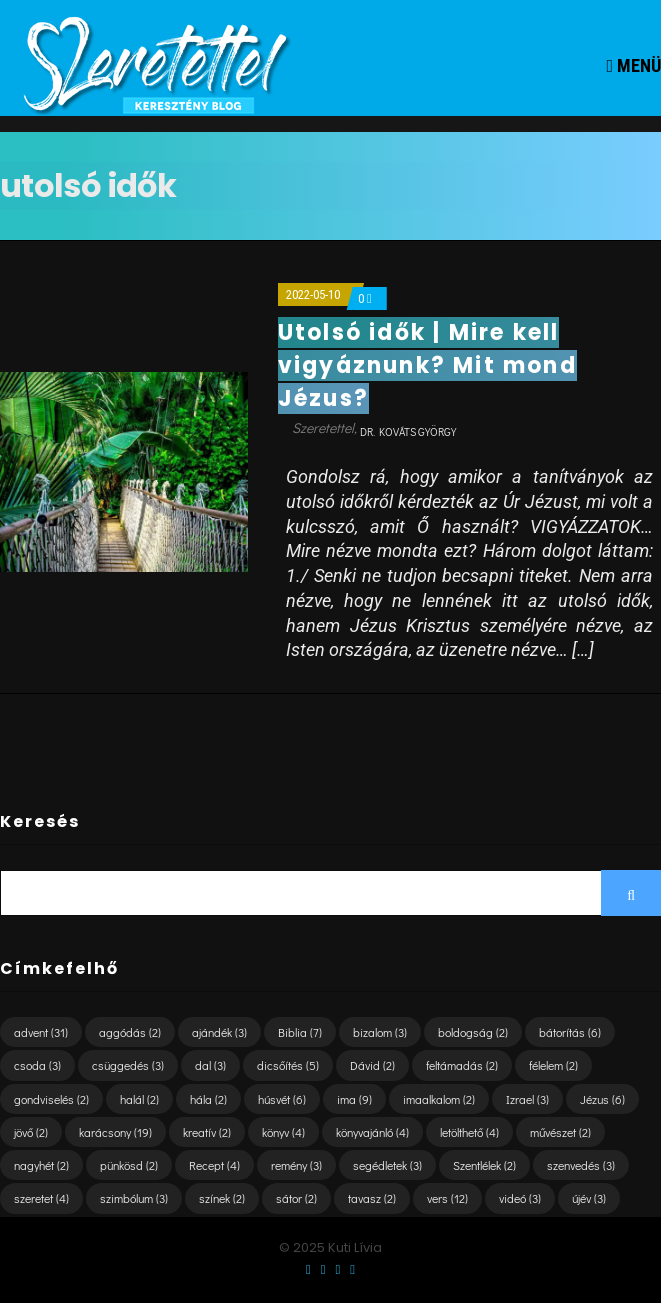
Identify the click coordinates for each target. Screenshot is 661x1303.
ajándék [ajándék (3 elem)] (219, 1032)
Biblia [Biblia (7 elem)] (300, 1032)
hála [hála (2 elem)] (208, 1099)
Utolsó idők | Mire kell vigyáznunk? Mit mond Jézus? (427, 365)
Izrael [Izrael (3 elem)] (527, 1099)
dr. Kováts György (408, 431)
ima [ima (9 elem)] (354, 1099)
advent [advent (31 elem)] (41, 1032)
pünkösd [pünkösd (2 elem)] (129, 1165)
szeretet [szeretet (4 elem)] (41, 1198)
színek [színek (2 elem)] (222, 1198)
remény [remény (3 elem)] (296, 1165)
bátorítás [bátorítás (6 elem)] (570, 1032)
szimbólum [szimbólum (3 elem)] (134, 1198)
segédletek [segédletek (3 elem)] (387, 1165)
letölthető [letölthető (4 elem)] (469, 1132)
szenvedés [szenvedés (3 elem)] (581, 1165)
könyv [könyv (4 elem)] (283, 1132)
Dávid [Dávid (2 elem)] (372, 1065)
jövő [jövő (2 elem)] (31, 1132)
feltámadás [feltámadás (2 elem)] (462, 1065)
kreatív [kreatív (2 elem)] (207, 1132)
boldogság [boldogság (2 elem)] (473, 1032)
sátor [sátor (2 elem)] (296, 1198)
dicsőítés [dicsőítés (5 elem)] (288, 1065)
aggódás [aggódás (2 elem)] (130, 1032)
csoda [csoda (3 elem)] (37, 1065)
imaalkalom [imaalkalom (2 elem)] (439, 1099)
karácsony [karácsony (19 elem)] (115, 1132)
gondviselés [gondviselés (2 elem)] (51, 1099)
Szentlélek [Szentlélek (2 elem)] (484, 1165)
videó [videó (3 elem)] (520, 1198)
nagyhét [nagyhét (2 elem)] (41, 1165)
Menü (633, 65)
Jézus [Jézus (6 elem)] (602, 1099)
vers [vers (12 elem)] (447, 1198)
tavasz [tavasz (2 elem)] (372, 1198)
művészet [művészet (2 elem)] (560, 1132)
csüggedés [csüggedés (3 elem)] (128, 1065)
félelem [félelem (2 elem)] (553, 1065)
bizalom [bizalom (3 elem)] (380, 1032)
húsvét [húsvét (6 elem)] (282, 1099)
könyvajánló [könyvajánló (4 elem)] (372, 1132)
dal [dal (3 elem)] (210, 1065)
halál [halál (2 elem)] (139, 1099)
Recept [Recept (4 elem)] (214, 1165)
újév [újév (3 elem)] (589, 1198)
